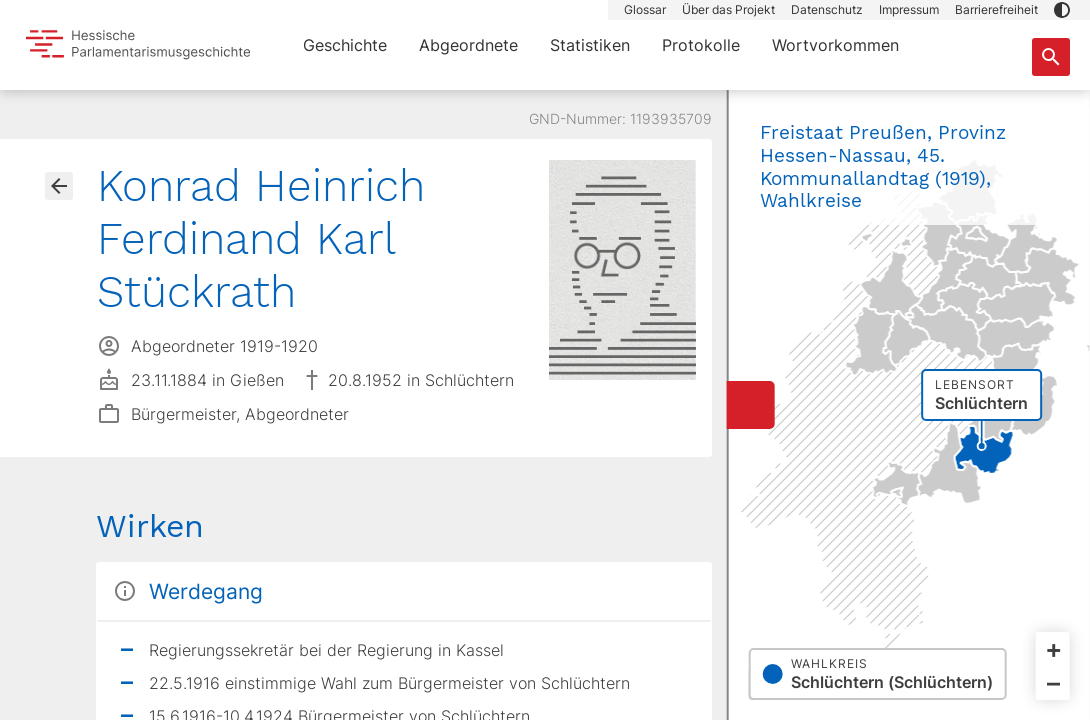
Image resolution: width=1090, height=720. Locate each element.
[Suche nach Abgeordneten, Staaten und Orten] (1051, 57)
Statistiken (590, 45)
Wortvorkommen (835, 45)
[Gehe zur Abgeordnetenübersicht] (59, 186)
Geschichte (345, 45)
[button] (1062, 10)
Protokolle (701, 45)
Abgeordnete (468, 45)
